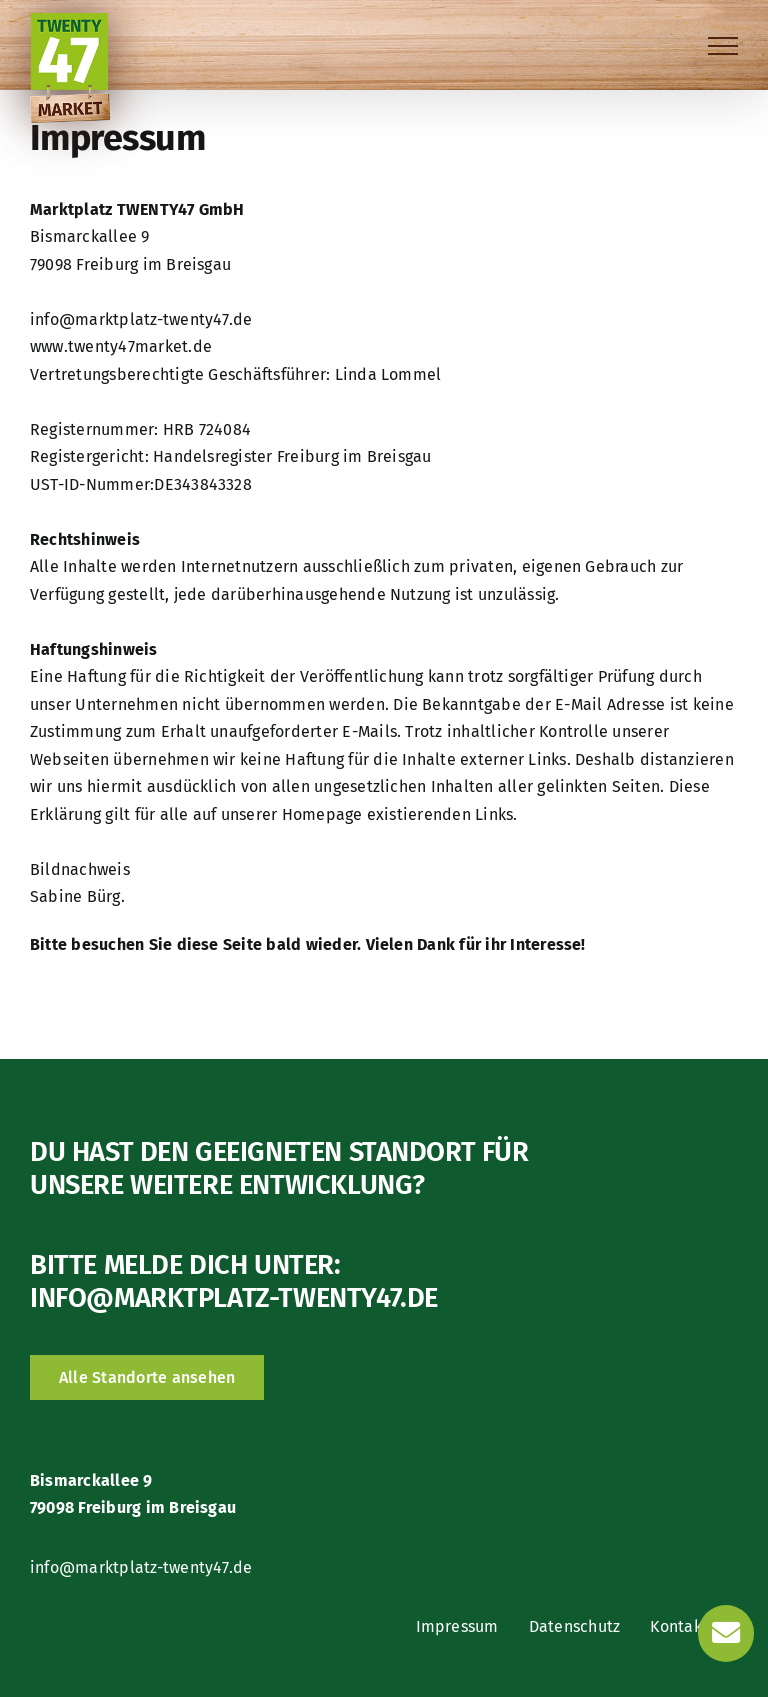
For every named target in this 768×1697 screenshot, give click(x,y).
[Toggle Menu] (723, 46)
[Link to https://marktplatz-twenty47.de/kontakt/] (726, 1633)
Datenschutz (575, 1626)
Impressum (457, 1626)
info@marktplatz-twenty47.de (234, 1297)
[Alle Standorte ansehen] (147, 1377)
